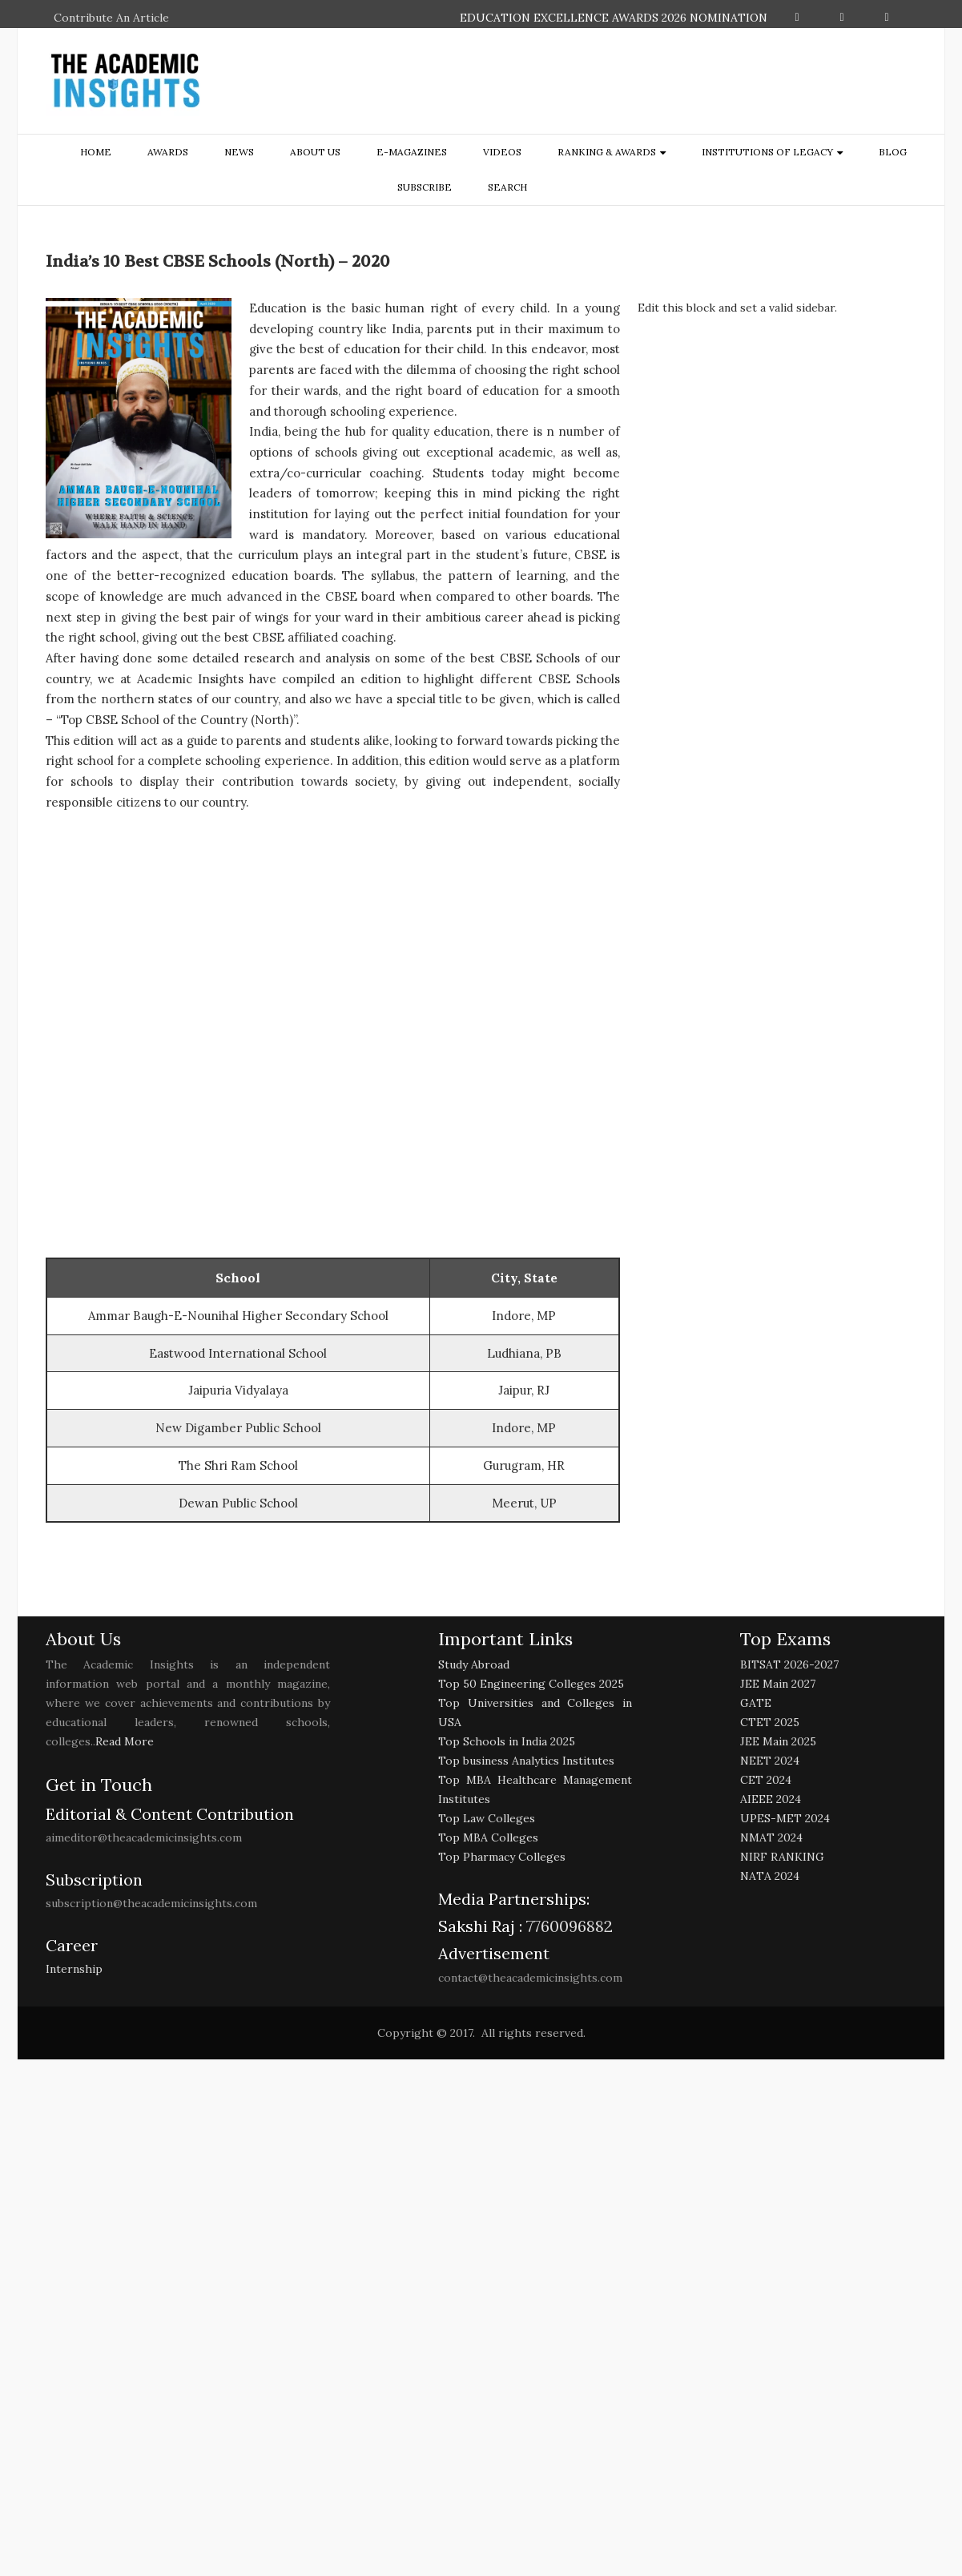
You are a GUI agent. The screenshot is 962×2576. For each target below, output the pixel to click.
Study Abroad (473, 1664)
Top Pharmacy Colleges (502, 1856)
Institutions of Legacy (767, 152)
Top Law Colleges (486, 1818)
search (507, 187)
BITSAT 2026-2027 (789, 1664)
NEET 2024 (769, 1760)
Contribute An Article (111, 17)
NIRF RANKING (782, 1856)
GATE (755, 1703)
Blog (893, 152)
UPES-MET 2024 (785, 1818)
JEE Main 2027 (777, 1683)
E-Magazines (411, 152)
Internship (74, 1969)
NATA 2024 (769, 1876)
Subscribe (424, 187)
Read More (124, 1741)
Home (95, 152)
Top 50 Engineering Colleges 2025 (531, 1683)
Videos (502, 152)
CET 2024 (765, 1780)
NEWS (239, 152)
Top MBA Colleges (488, 1837)
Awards (167, 152)
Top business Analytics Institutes (526, 1760)
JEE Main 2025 (778, 1741)
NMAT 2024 (771, 1837)
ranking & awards (606, 152)
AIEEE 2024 (770, 1799)
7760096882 (567, 1926)
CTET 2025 (769, 1722)
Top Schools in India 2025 (506, 1741)
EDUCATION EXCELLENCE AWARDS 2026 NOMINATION (613, 17)
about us (315, 152)
